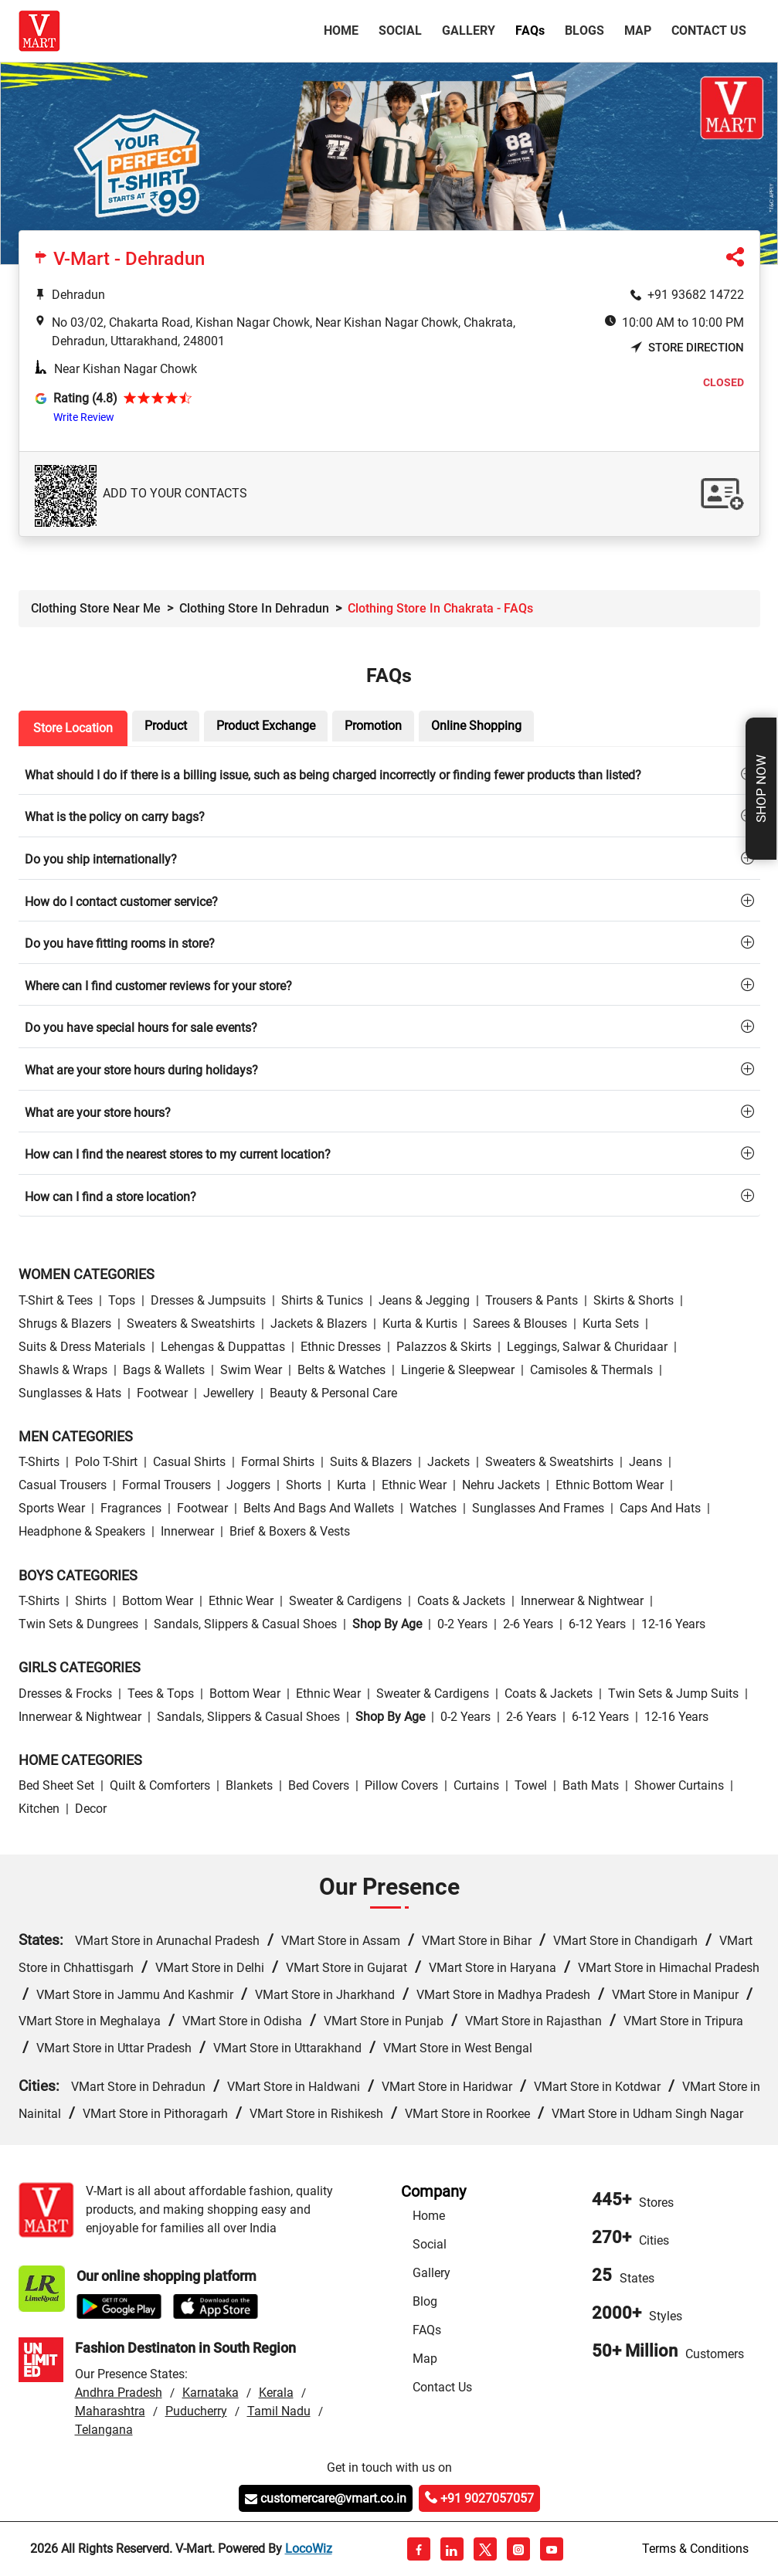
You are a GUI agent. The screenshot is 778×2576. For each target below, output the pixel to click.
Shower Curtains (679, 1785)
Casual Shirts (189, 1461)
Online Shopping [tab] (476, 725)
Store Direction (687, 348)
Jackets (448, 1461)
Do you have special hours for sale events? (141, 1027)
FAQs (427, 2330)
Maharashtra (110, 2411)
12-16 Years (673, 1624)
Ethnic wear (414, 1485)
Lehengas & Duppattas (223, 1346)
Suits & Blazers (371, 1461)
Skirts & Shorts (633, 1300)
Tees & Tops (160, 1693)
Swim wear (251, 1370)
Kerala (276, 2392)
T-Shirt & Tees (56, 1300)
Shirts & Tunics (322, 1300)
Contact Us (708, 30)
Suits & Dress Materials (82, 1346)
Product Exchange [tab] (265, 725)
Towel (531, 1785)
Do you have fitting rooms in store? (120, 943)
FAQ (530, 30)
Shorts (303, 1485)
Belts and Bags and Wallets (318, 1508)
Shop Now (761, 789)
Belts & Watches (341, 1370)
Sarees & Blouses (520, 1323)
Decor (91, 1808)
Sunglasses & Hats (70, 1393)
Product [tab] (165, 725)
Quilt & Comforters (160, 1785)
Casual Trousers (63, 1485)
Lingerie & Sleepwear (458, 1370)
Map (637, 30)
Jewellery (228, 1393)
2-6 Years (528, 1624)
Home (344, 29)
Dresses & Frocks (65, 1693)
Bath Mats (590, 1785)
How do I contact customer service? (121, 901)
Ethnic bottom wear (609, 1485)
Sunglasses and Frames (538, 1508)
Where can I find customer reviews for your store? (158, 986)
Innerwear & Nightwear (582, 1600)
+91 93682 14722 (695, 294)
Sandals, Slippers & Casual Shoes (245, 1624)
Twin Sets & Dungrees (78, 1624)
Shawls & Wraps (63, 1370)
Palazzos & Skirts (443, 1346)
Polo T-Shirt (106, 1461)
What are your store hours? (98, 1112)
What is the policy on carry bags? (115, 816)
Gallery (468, 30)
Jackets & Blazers (318, 1323)
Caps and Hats (660, 1508)
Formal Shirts (277, 1461)
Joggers (248, 1485)
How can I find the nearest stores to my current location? (178, 1154)
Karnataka (210, 2392)
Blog (425, 2301)
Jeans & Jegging (424, 1300)
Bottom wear (157, 1600)
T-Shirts (39, 1461)
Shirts (91, 1600)
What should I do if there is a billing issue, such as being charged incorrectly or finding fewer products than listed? (333, 775)
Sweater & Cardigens (345, 1600)
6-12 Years (597, 1624)
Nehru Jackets (501, 1485)
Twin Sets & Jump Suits (673, 1693)
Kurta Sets (611, 1323)
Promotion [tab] (373, 725)
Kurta (351, 1485)
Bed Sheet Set (56, 1785)
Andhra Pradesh (118, 2392)
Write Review (83, 417)
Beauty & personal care (333, 1393)
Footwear (162, 1393)
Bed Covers (318, 1785)
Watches (433, 1508)
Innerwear (187, 1531)
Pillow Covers (401, 1785)
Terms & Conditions (695, 2548)
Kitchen (39, 1808)
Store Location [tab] (73, 728)
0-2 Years (462, 1624)
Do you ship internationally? (101, 859)
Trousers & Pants (531, 1300)
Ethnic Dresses (341, 1346)
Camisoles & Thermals (591, 1370)
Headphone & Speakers (82, 1531)
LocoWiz (308, 2548)
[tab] (389, 774)
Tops (121, 1300)
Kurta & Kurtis (419, 1323)
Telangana (104, 2429)
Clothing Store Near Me (96, 608)
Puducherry (196, 2411)
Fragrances (130, 1508)
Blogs (584, 30)
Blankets (249, 1785)
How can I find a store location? (110, 1197)
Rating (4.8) (85, 398)
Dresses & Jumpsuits (208, 1300)
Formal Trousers (166, 1485)
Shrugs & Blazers (65, 1323)
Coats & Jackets (461, 1600)
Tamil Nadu (279, 2411)
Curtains (476, 1785)
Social (400, 30)
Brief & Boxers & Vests (289, 1531)
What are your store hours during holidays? (141, 1070)
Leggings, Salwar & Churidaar (587, 1346)
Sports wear (52, 1508)
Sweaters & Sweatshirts (191, 1323)
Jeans (645, 1461)
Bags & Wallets (164, 1370)
